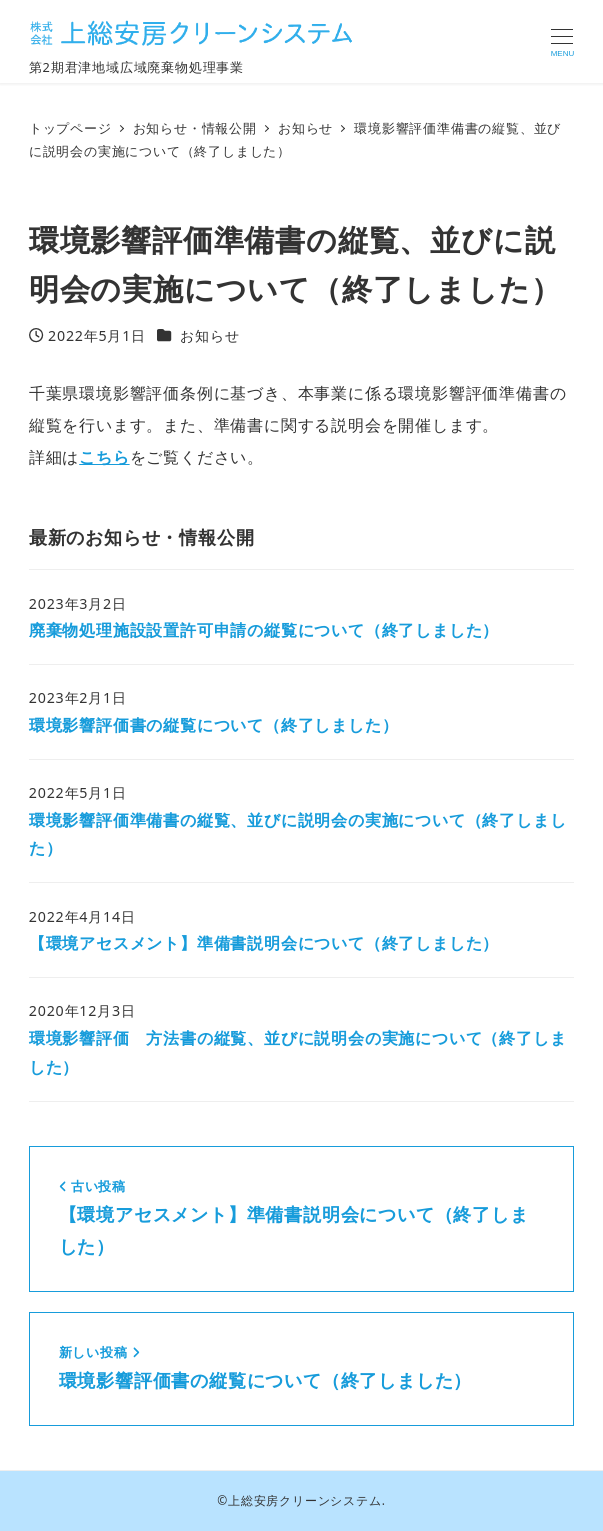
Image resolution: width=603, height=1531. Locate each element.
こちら (104, 457)
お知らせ (209, 335)
